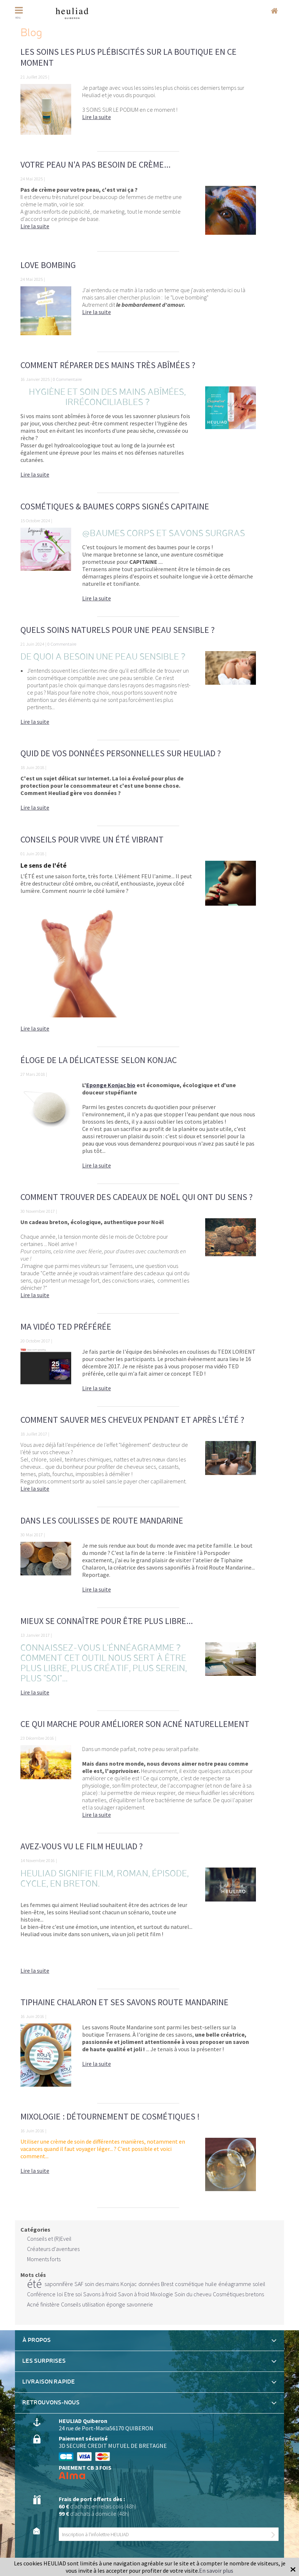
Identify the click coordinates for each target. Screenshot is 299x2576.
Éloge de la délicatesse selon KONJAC (98, 1060)
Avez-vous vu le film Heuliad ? (81, 1846)
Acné (33, 2304)
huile (211, 2284)
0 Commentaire (67, 379)
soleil (259, 2284)
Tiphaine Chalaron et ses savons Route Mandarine (124, 2002)
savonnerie (140, 2304)
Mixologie (161, 2294)
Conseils (71, 2304)
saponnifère (59, 2284)
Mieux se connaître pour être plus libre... (106, 1621)
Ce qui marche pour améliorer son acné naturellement (134, 1724)
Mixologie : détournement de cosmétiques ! (110, 2116)
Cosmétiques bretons (238, 2294)
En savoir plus (216, 2570)
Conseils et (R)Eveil (49, 2238)
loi (60, 2294)
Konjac (128, 2284)
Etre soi (73, 2294)
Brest (167, 2284)
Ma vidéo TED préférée (65, 1326)
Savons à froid (99, 2294)
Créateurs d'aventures (53, 2248)
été (34, 2284)
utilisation (93, 2304)
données (149, 2284)
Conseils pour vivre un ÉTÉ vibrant (92, 839)
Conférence (41, 2294)
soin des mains (102, 2284)
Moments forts (44, 2259)
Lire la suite (96, 117)
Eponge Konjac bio (110, 1085)
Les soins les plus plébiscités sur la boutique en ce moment (128, 57)
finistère (50, 2304)
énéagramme (234, 2284)
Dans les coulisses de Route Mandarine (101, 1520)
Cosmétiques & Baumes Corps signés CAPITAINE (114, 506)
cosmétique (189, 2284)
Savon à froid (133, 2294)
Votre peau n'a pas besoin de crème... (95, 164)
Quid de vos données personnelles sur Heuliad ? (120, 753)
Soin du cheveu (193, 2294)
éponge (115, 2304)
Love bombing (48, 265)
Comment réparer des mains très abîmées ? (107, 365)
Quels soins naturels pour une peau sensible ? (117, 629)
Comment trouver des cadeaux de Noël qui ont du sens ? (136, 1197)
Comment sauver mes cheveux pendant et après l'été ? (132, 1419)
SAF (78, 2284)
